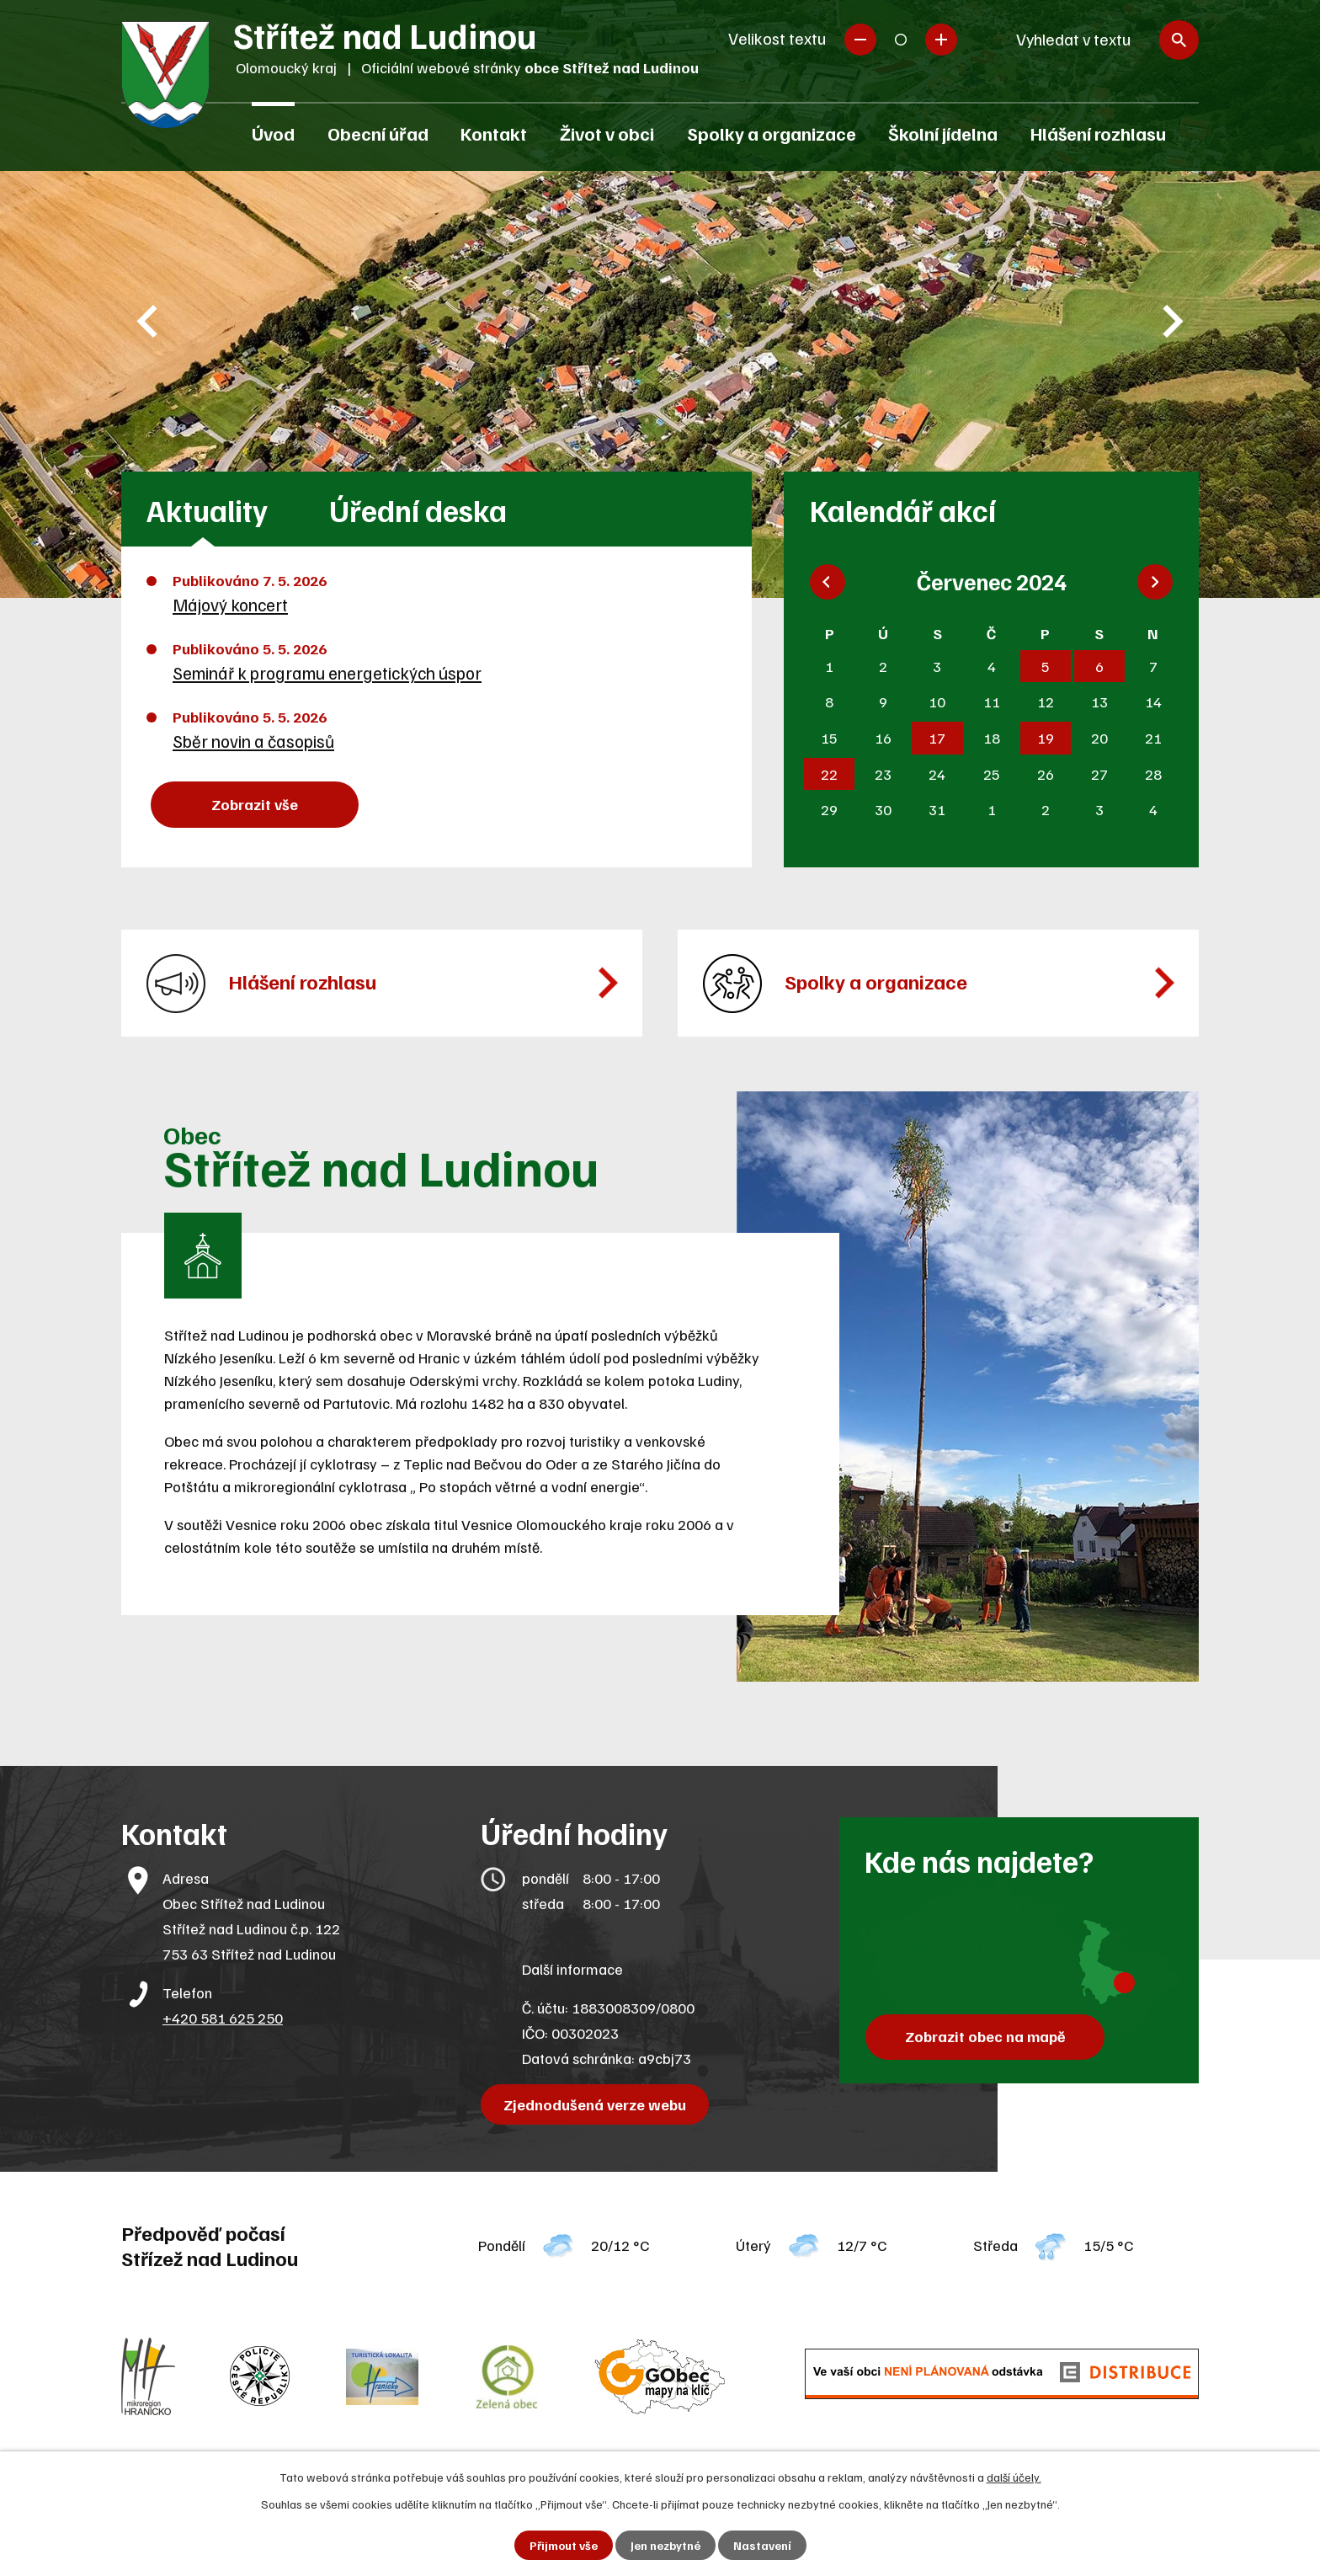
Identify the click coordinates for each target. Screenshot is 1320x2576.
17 (937, 737)
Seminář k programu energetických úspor (327, 673)
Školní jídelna (943, 133)
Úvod (273, 133)
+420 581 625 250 (222, 2017)
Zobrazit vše (254, 804)
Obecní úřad (377, 133)
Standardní (901, 40)
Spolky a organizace (771, 133)
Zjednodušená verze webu (594, 2104)
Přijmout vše (564, 2545)
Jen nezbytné (665, 2545)
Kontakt (493, 133)
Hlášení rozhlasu (1098, 133)
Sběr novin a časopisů (253, 741)
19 (1045, 737)
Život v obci (607, 133)
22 (829, 774)
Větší (941, 40)
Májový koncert (230, 605)
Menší (860, 40)
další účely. (1014, 2477)
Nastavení (762, 2545)
